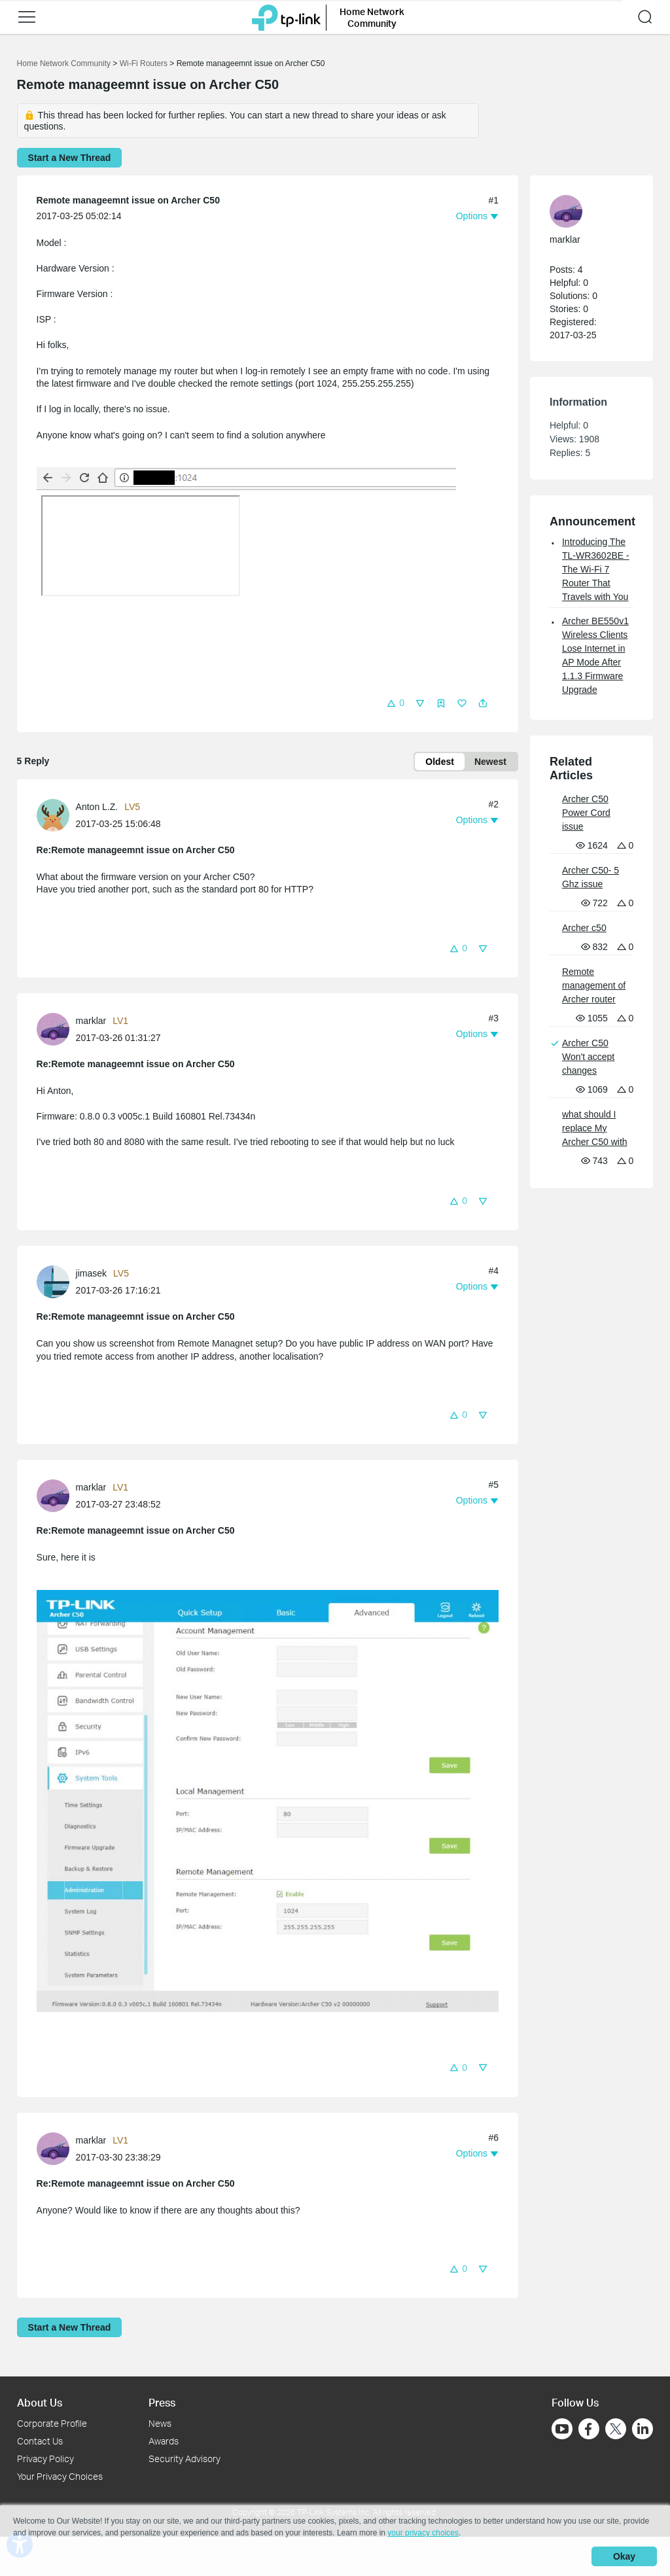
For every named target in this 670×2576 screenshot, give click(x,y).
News (160, 2423)
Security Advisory (184, 2458)
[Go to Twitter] (615, 2430)
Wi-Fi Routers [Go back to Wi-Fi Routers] (145, 63)
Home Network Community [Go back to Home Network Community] (64, 63)
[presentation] (53, 815)
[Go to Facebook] (588, 2428)
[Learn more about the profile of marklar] (56, 1028)
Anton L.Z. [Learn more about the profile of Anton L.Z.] (97, 807)
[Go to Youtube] (562, 2428)
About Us (39, 2402)
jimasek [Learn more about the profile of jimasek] (91, 1273)
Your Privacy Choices (60, 2476)
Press (162, 2402)
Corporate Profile (52, 2423)
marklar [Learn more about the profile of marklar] (91, 1020)
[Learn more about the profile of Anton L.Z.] (56, 814)
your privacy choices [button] (423, 2532)
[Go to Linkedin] (642, 2428)
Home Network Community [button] (372, 17)
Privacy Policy (45, 2458)
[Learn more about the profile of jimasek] (56, 1281)
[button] (27, 17)
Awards (164, 2440)
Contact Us (40, 2440)
